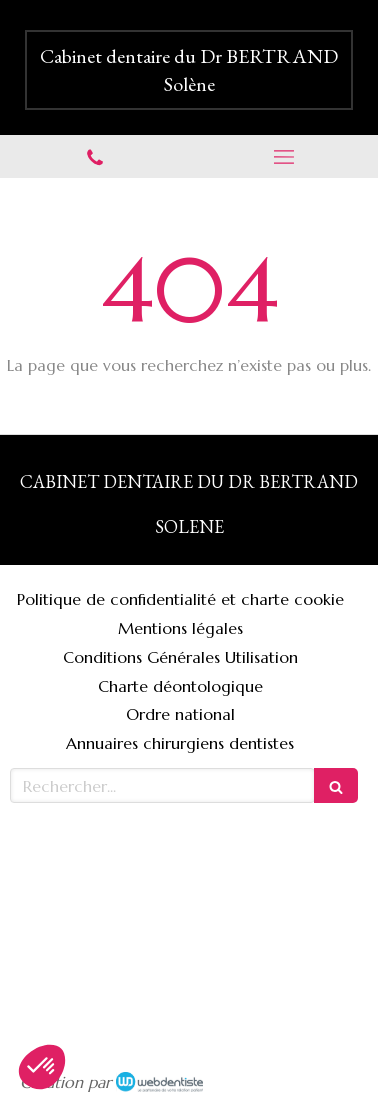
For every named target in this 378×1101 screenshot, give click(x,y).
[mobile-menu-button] (283, 157)
